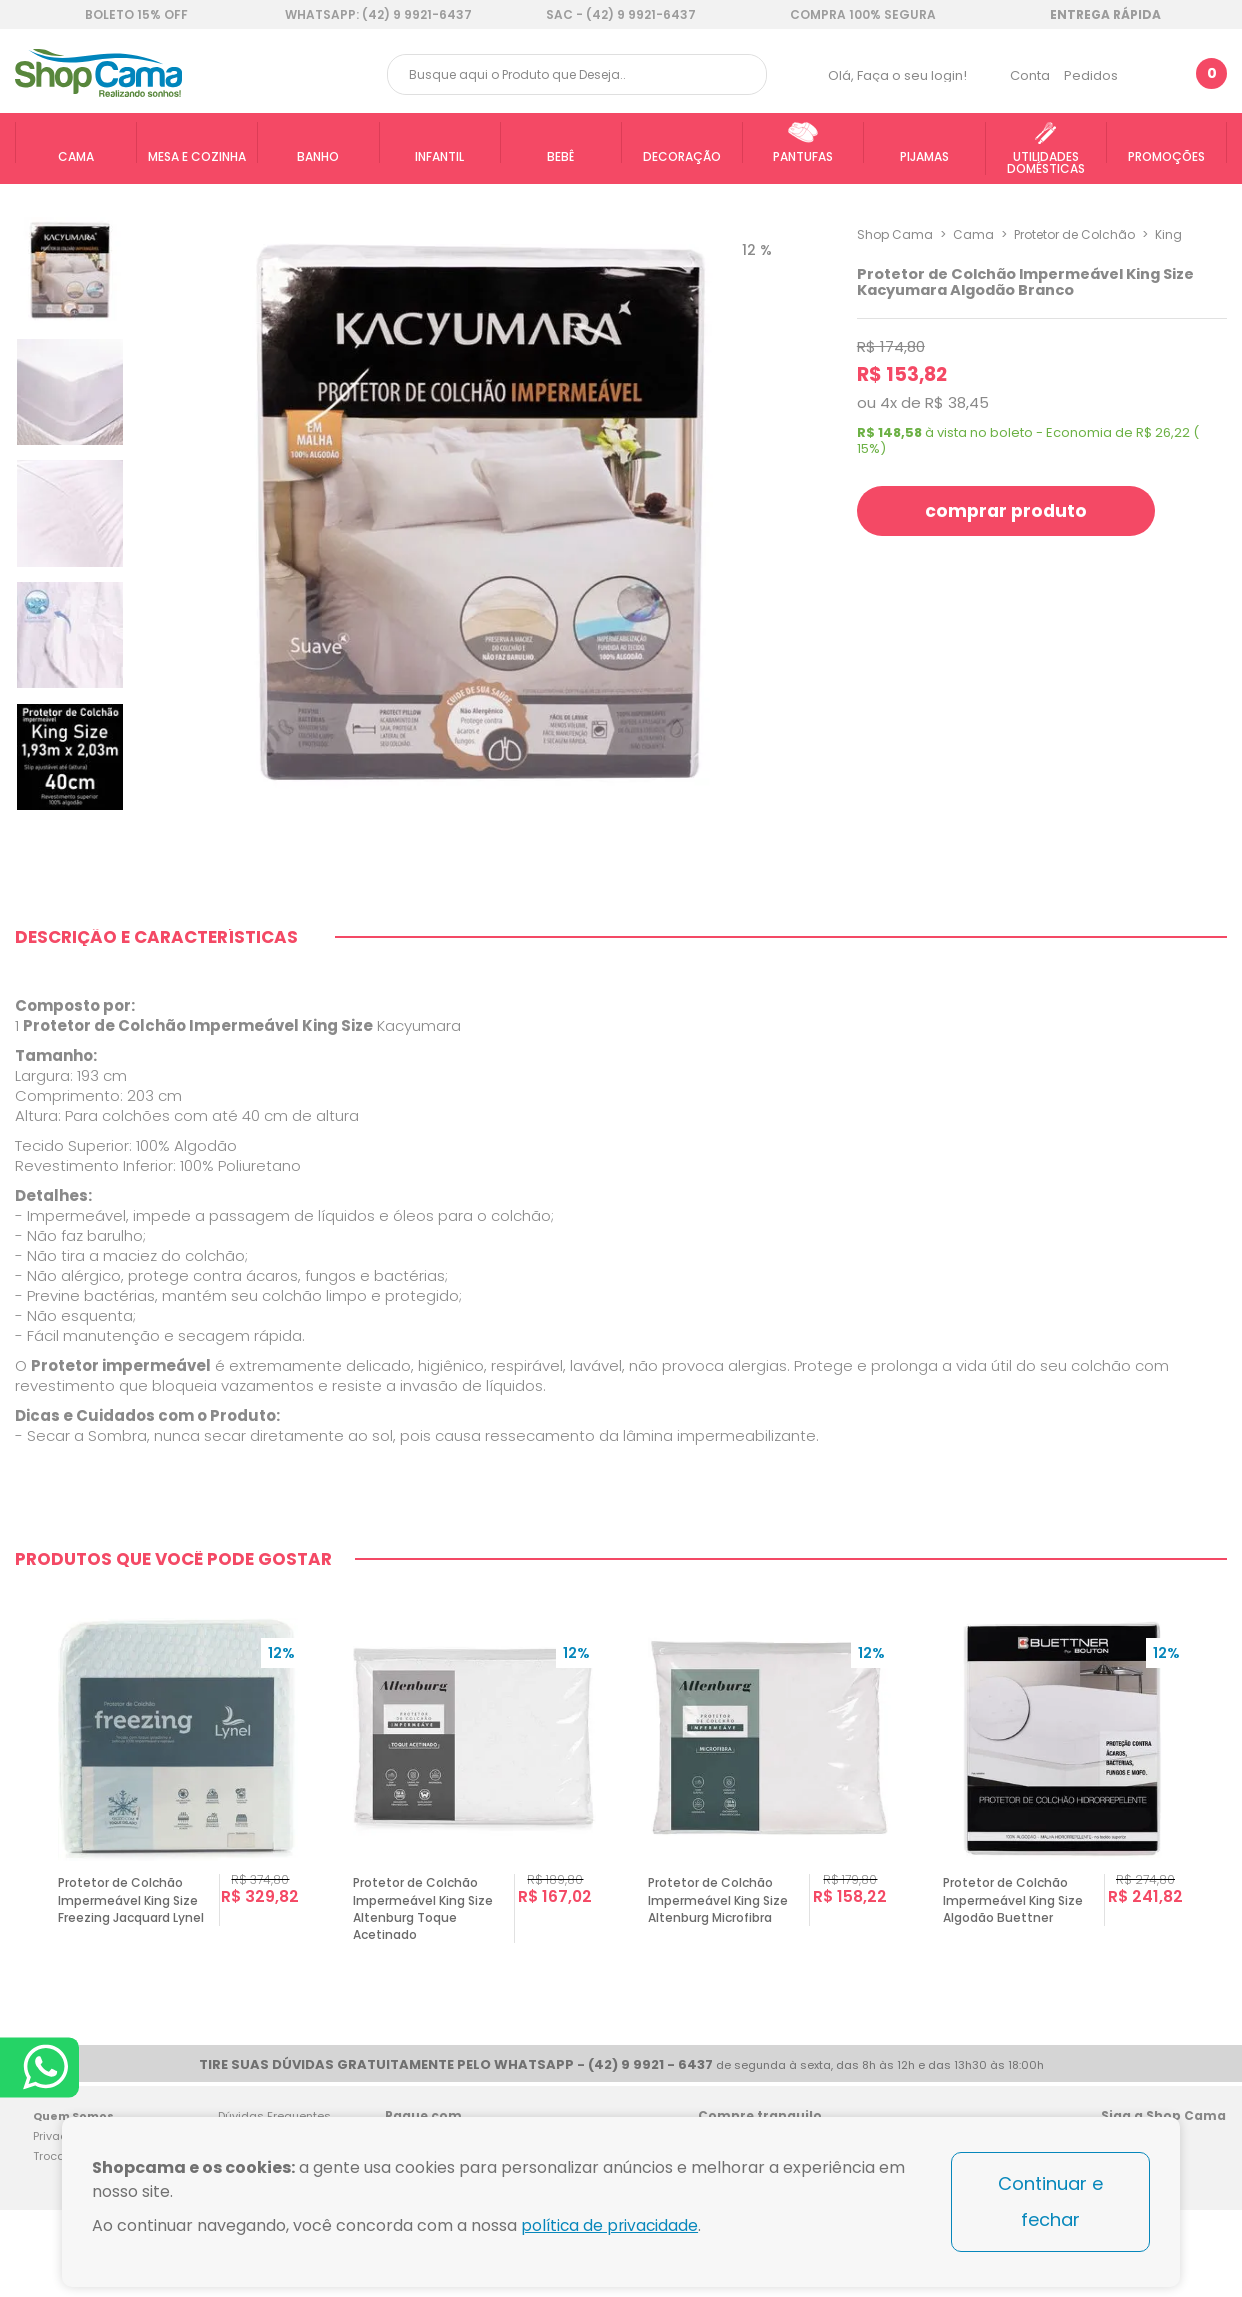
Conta (1030, 75)
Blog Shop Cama (1204, 2200)
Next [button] (1218, 1844)
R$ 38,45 (957, 402)
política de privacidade (611, 2225)
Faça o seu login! (912, 75)
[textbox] (577, 74)
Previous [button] (23, 1844)
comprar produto (1009, 510)
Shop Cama (895, 234)
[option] (179, 1844)
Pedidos (1091, 75)
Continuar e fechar (1050, 2201)
